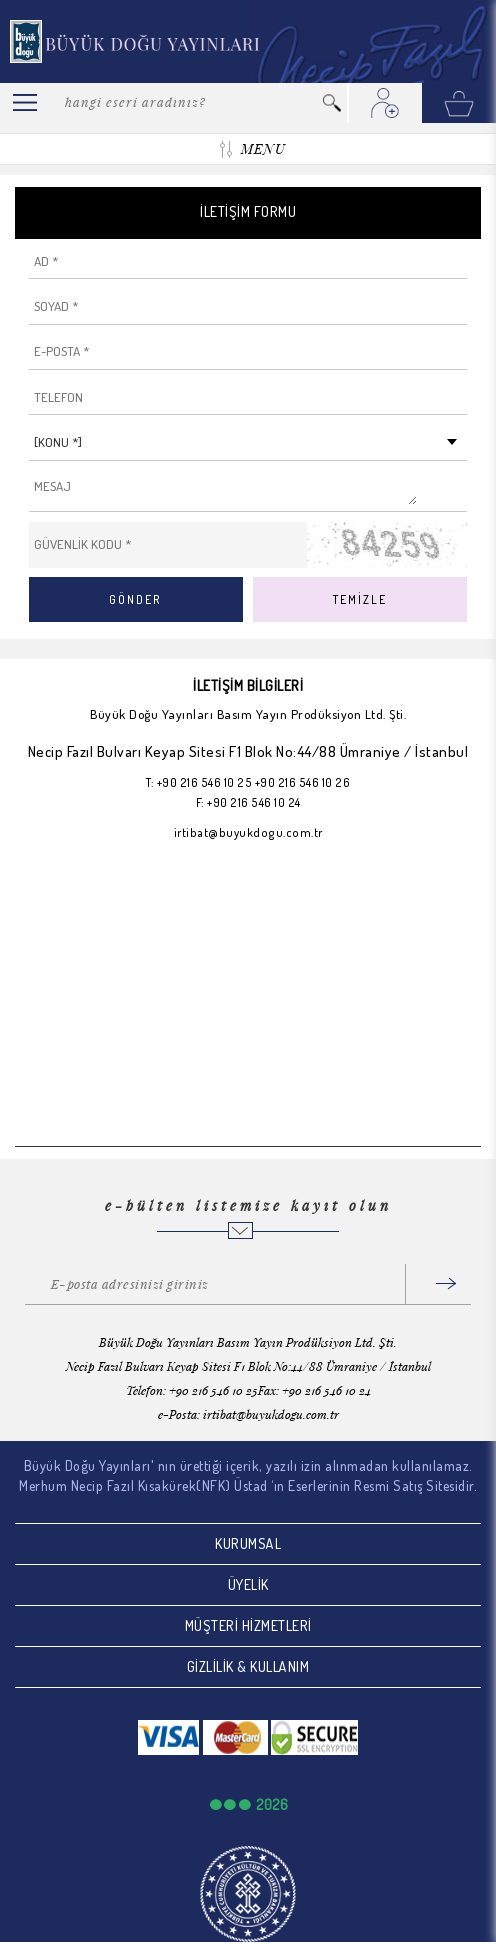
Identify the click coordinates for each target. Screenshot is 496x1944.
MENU (263, 148)
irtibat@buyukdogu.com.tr (248, 832)
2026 (272, 1804)
